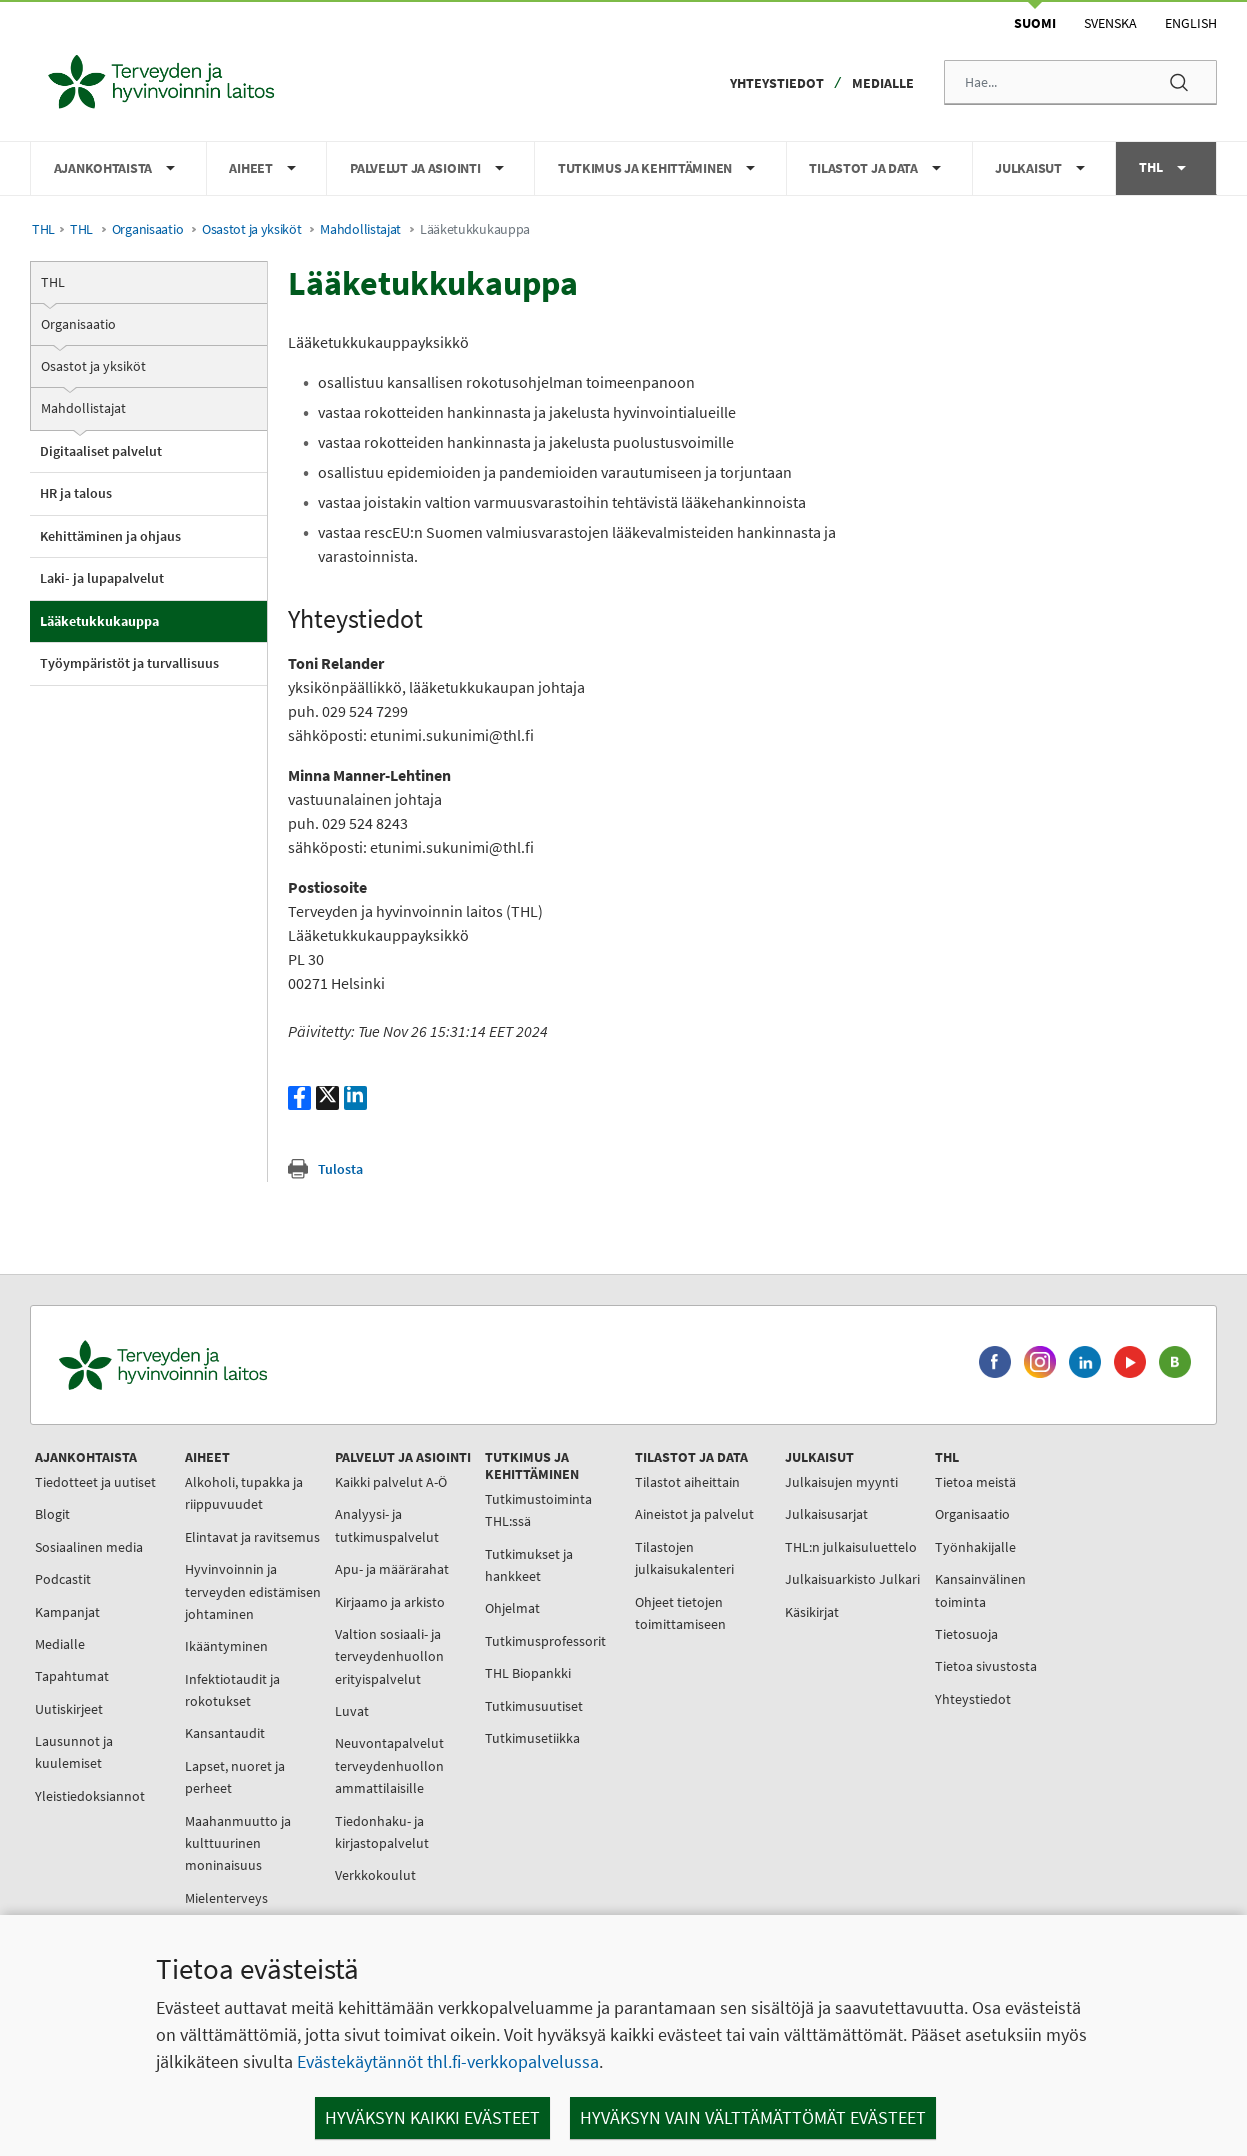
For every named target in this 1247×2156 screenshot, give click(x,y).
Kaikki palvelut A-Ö (391, 1482)
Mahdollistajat (360, 229)
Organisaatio (148, 229)
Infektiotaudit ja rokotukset (232, 1690)
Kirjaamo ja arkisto (390, 1602)
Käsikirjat (812, 1612)
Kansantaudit (225, 1733)
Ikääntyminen (226, 1646)
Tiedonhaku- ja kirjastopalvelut (382, 1832)
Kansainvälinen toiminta (980, 1590)
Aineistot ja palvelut (694, 1514)
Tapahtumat (72, 1676)
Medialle (883, 83)
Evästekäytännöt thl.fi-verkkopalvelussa (448, 2061)
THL (43, 229)
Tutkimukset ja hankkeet (529, 1565)
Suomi (1035, 23)
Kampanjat (67, 1612)
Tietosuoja (966, 1634)
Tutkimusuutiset (534, 1706)
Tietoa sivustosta (986, 1666)
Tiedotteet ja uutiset (95, 1482)
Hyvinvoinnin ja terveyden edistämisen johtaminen (253, 1591)
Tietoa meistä (975, 1482)
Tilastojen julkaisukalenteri (684, 1558)
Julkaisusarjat (826, 1514)
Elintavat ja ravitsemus (252, 1537)
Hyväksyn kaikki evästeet (432, 2117)
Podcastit (63, 1579)
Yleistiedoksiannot (90, 1796)
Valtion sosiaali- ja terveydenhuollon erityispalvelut (389, 1656)
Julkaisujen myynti (841, 1482)
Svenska (1110, 23)
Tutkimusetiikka (532, 1738)
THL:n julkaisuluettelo (851, 1547)
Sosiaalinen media (89, 1547)
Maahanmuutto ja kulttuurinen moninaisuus (238, 1843)
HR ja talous (76, 493)
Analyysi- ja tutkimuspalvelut (387, 1525)
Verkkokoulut (375, 1875)
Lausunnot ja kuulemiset (74, 1752)
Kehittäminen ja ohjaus (110, 536)
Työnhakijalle (975, 1547)
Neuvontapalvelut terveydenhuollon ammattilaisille (389, 1765)
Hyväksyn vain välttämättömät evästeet (753, 2117)
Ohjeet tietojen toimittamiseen (680, 1613)
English (1191, 23)
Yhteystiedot (777, 83)
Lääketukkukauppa (99, 621)
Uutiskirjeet (69, 1709)
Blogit (52, 1514)
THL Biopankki (528, 1673)
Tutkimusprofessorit (545, 1641)
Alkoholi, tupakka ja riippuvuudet (244, 1493)
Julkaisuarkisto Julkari (852, 1579)
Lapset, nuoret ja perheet (235, 1777)
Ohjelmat (512, 1608)
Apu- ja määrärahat (392, 1569)
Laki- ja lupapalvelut (102, 578)
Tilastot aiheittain (687, 1482)
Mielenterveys (226, 1898)
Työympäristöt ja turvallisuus (129, 663)
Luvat (352, 1711)
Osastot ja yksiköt (252, 229)
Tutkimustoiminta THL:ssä (538, 1510)
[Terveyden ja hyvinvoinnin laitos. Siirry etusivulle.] (251, 1365)
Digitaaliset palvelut (101, 451)
